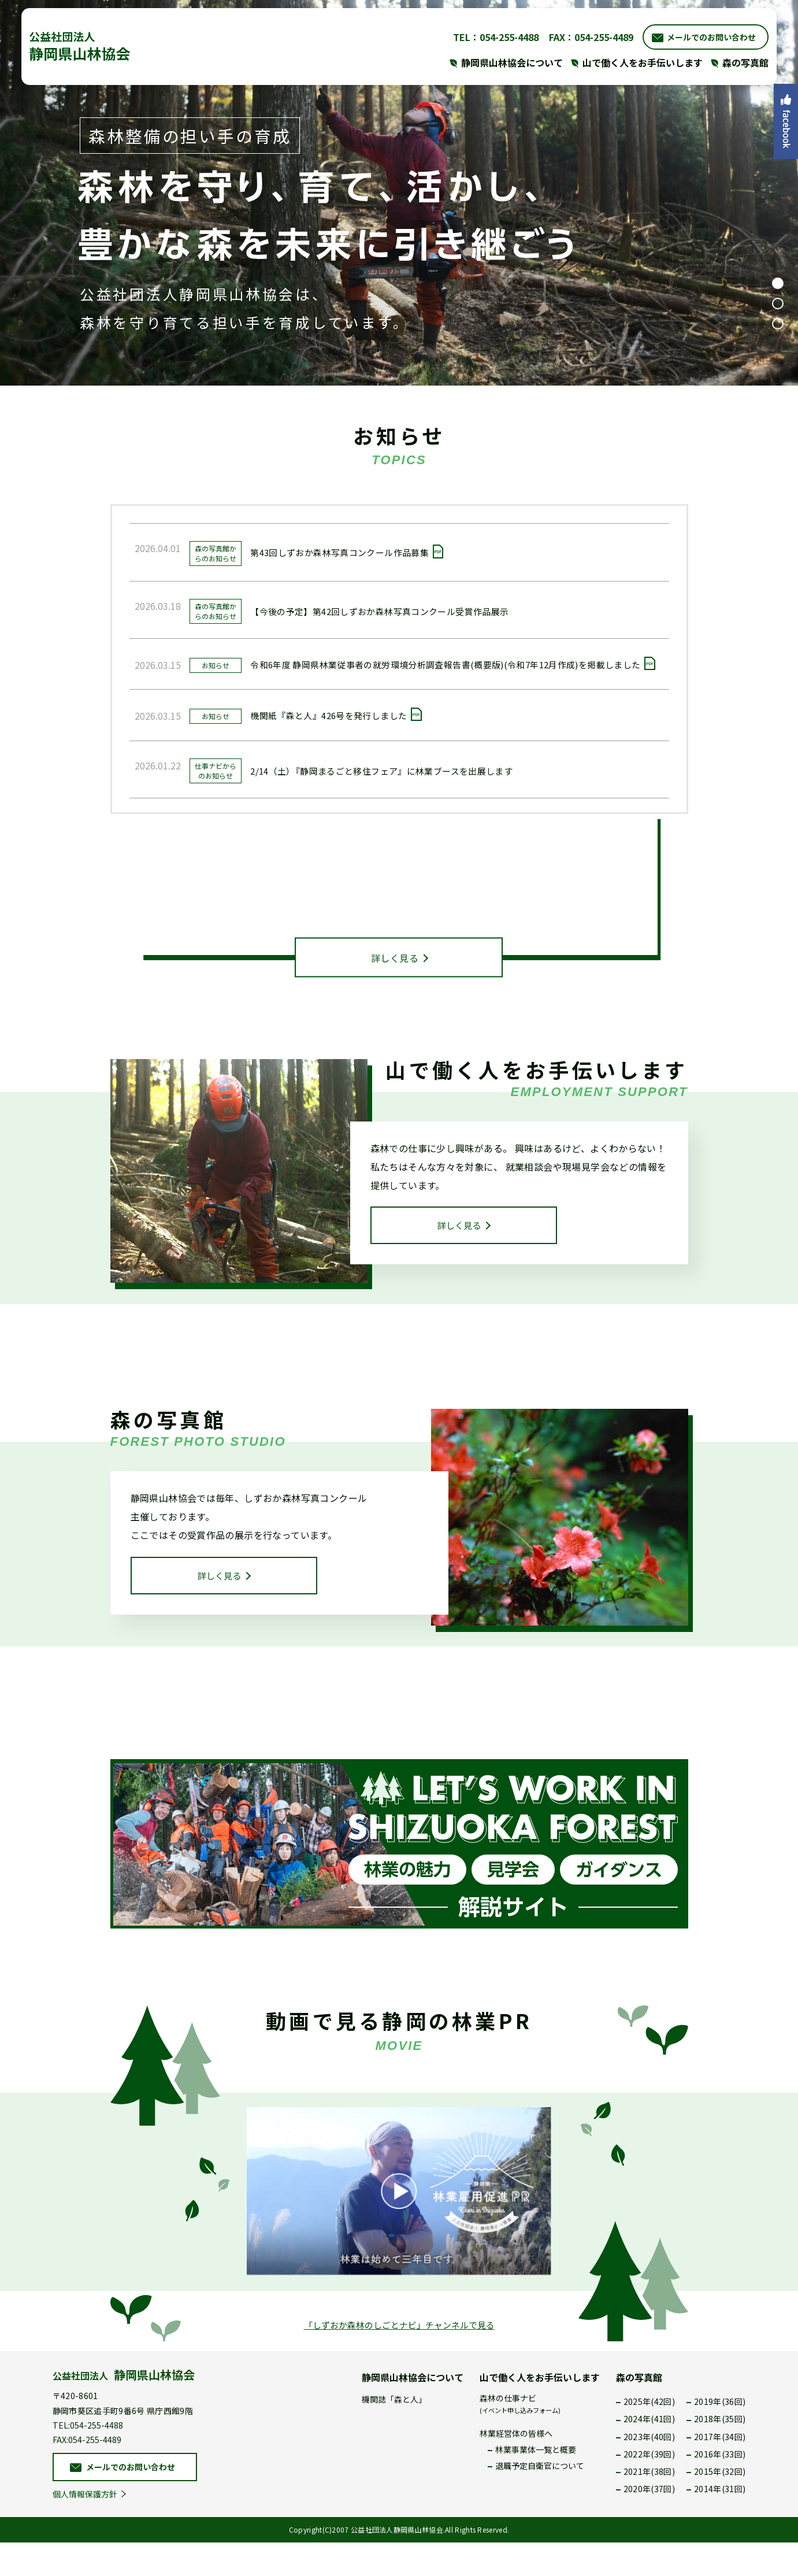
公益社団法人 (124, 2408)
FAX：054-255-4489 (578, 35)
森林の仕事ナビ (520, 2437)
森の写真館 (639, 2411)
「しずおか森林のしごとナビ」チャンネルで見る (399, 2359)
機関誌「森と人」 (394, 2432)
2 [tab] (778, 303)
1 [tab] (778, 283)
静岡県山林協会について (412, 2411)
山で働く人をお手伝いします (540, 2411)
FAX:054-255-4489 (87, 2473)
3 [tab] (778, 324)
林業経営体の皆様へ (516, 2467)
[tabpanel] (399, 193)
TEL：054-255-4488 (483, 35)
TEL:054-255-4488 (88, 2458)
